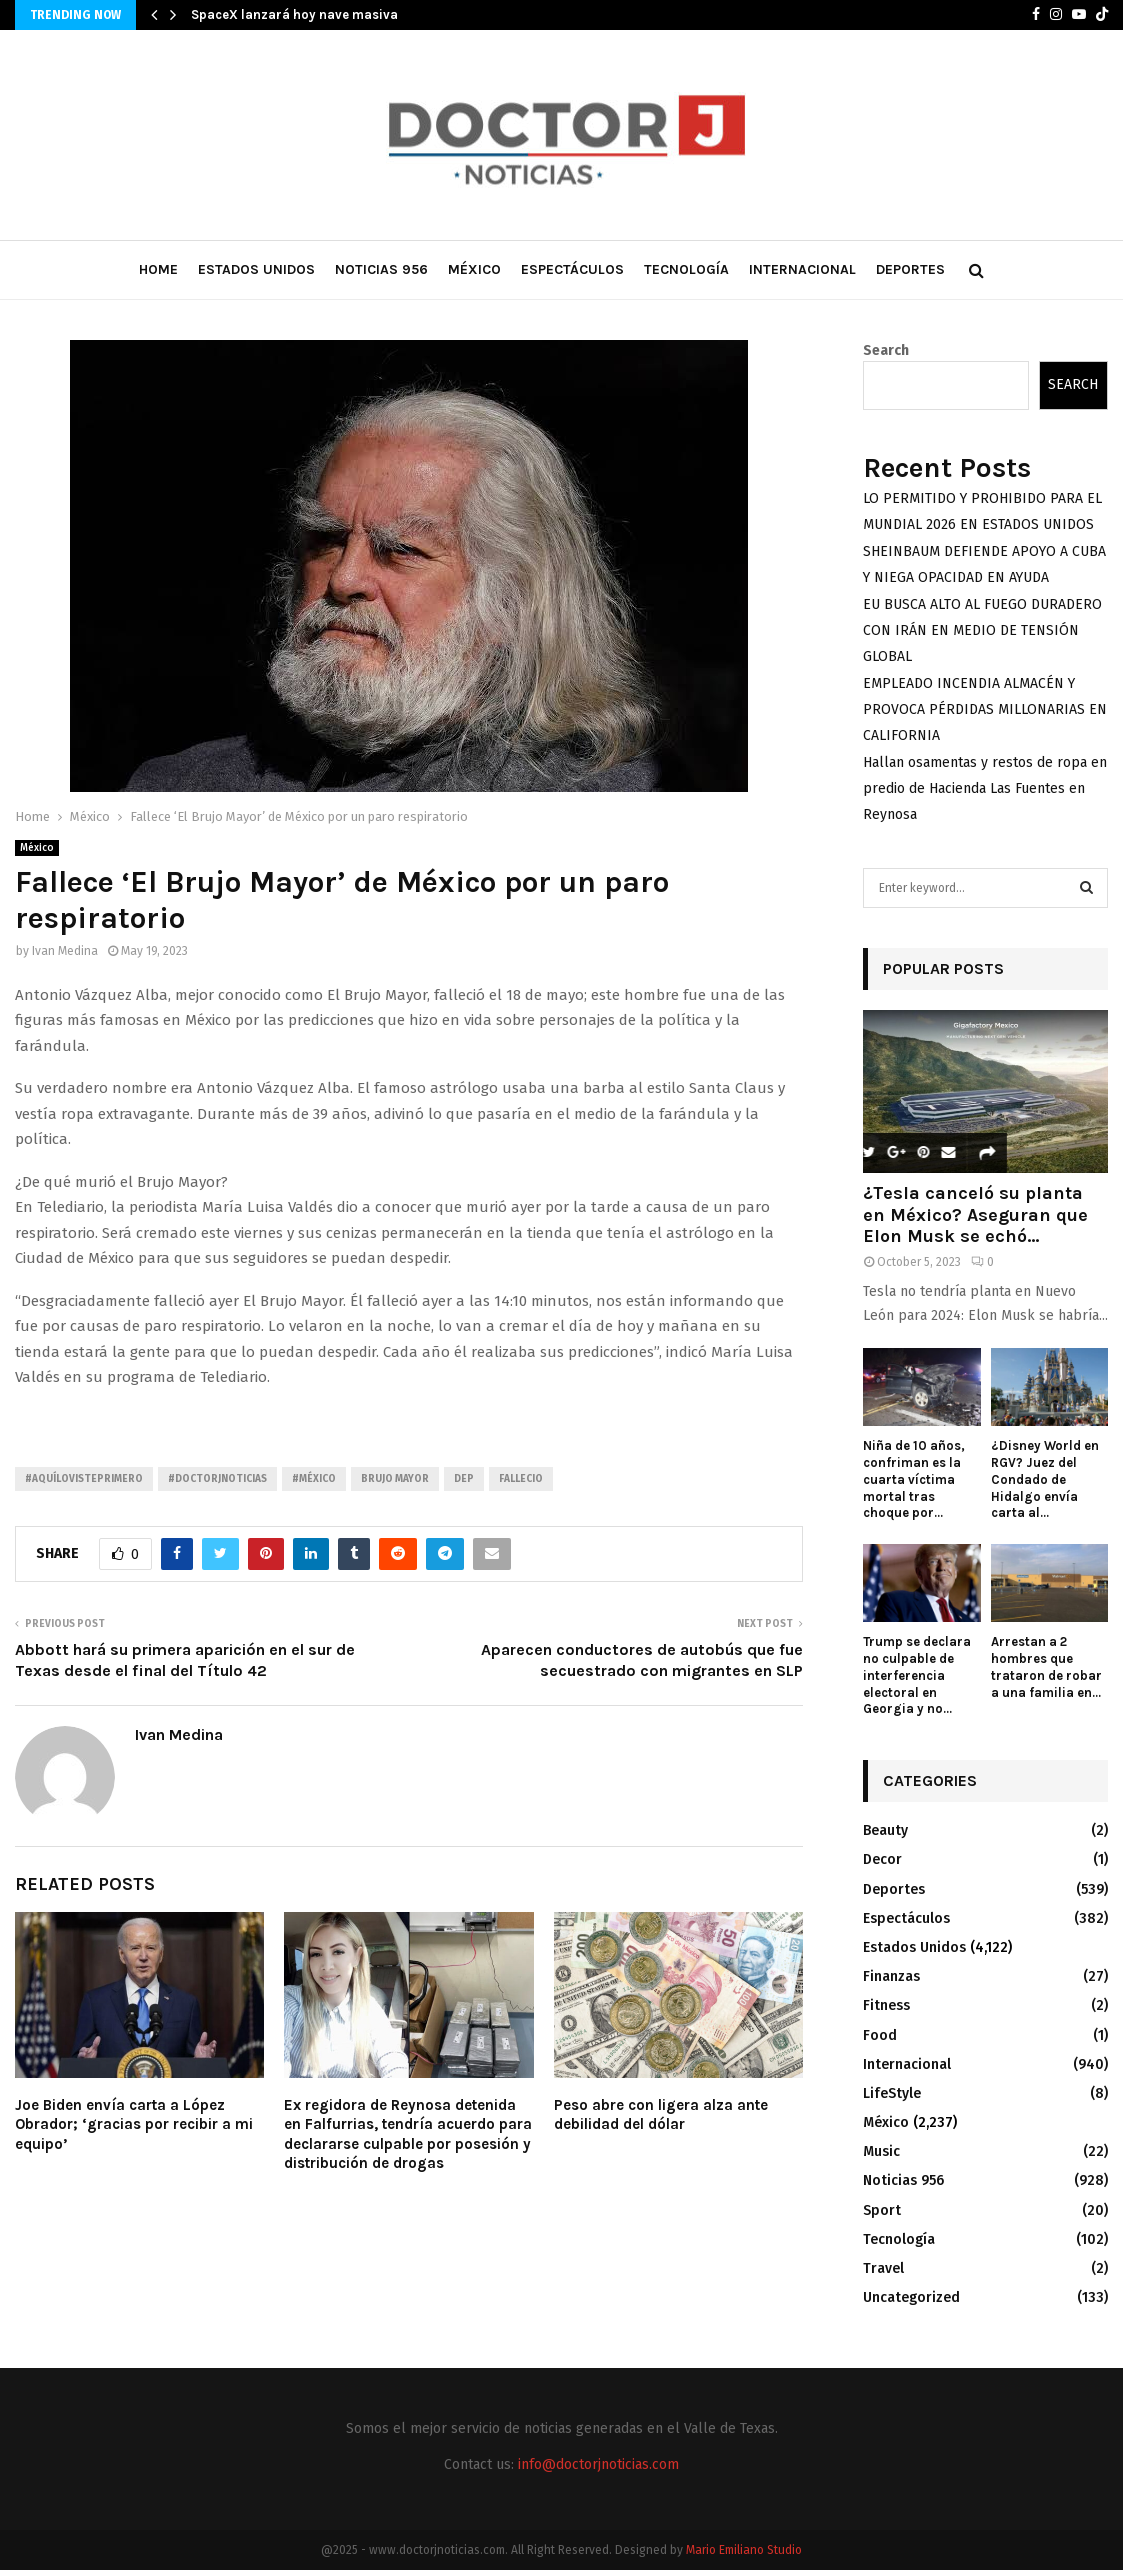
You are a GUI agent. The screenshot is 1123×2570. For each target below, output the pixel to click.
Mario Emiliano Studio (744, 2550)
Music (881, 2151)
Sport (882, 2210)
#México (314, 1479)
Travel (883, 2268)
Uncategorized (911, 2297)
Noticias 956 (381, 269)
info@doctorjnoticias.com (598, 2464)
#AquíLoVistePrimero (84, 1479)
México (474, 269)
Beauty (885, 1830)
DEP (464, 1479)
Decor (882, 1859)
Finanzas (891, 1976)
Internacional (802, 269)
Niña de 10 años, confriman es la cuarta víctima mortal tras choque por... (914, 1479)
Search (886, 350)
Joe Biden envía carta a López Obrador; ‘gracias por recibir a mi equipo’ (134, 2124)
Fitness (886, 2005)
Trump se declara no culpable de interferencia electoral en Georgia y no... (917, 1675)
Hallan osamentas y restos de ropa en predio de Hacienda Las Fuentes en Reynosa (985, 788)
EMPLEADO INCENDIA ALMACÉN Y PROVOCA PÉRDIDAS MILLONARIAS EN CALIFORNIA (985, 709)
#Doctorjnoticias (217, 1479)
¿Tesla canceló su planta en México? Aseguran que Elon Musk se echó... (975, 1214)
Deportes (910, 269)
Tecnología (686, 269)
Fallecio (521, 1479)
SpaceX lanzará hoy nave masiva (294, 14)
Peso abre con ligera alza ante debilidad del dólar (661, 2115)
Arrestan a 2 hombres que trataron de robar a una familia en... (1046, 1666)
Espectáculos (572, 269)
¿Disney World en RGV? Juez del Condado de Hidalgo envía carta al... (1045, 1479)
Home (158, 269)
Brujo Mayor (395, 1479)
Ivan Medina (65, 951)
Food (880, 2035)
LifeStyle (892, 2093)
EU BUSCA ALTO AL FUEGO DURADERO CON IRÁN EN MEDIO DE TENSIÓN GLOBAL (982, 630)
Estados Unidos (256, 269)
